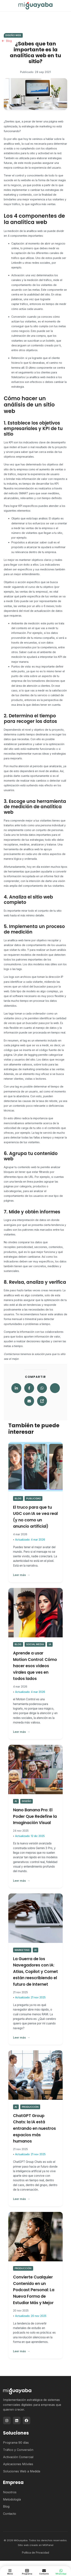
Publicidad (33, 1502)
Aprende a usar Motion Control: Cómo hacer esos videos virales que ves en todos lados (35, 1670)
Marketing (22, 1954)
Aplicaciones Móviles (18, 2464)
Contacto (9, 2514)
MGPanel (48, 2545)
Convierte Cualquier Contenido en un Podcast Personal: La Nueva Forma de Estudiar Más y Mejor (33, 2294)
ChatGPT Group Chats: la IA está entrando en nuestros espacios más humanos (34, 2132)
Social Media (35, 1648)
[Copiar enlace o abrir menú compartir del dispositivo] (42, 1405)
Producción (30, 2111)
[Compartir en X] (55, 1392)
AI (16, 1805)
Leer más (19, 1579)
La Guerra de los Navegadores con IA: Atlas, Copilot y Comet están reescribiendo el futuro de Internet (35, 1975)
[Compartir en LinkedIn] (16, 1392)
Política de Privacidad (35, 2552)
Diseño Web (13, 37)
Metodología (12, 2499)
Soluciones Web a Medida (21, 2471)
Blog (18, 1502)
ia (50, 1648)
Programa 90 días (16, 2442)
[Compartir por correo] (29, 1405)
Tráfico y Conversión (18, 2450)
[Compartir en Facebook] (29, 1392)
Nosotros (9, 2492)
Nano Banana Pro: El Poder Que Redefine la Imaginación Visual (35, 1821)
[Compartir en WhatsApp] (42, 1392)
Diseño (26, 1805)
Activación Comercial (18, 2457)
